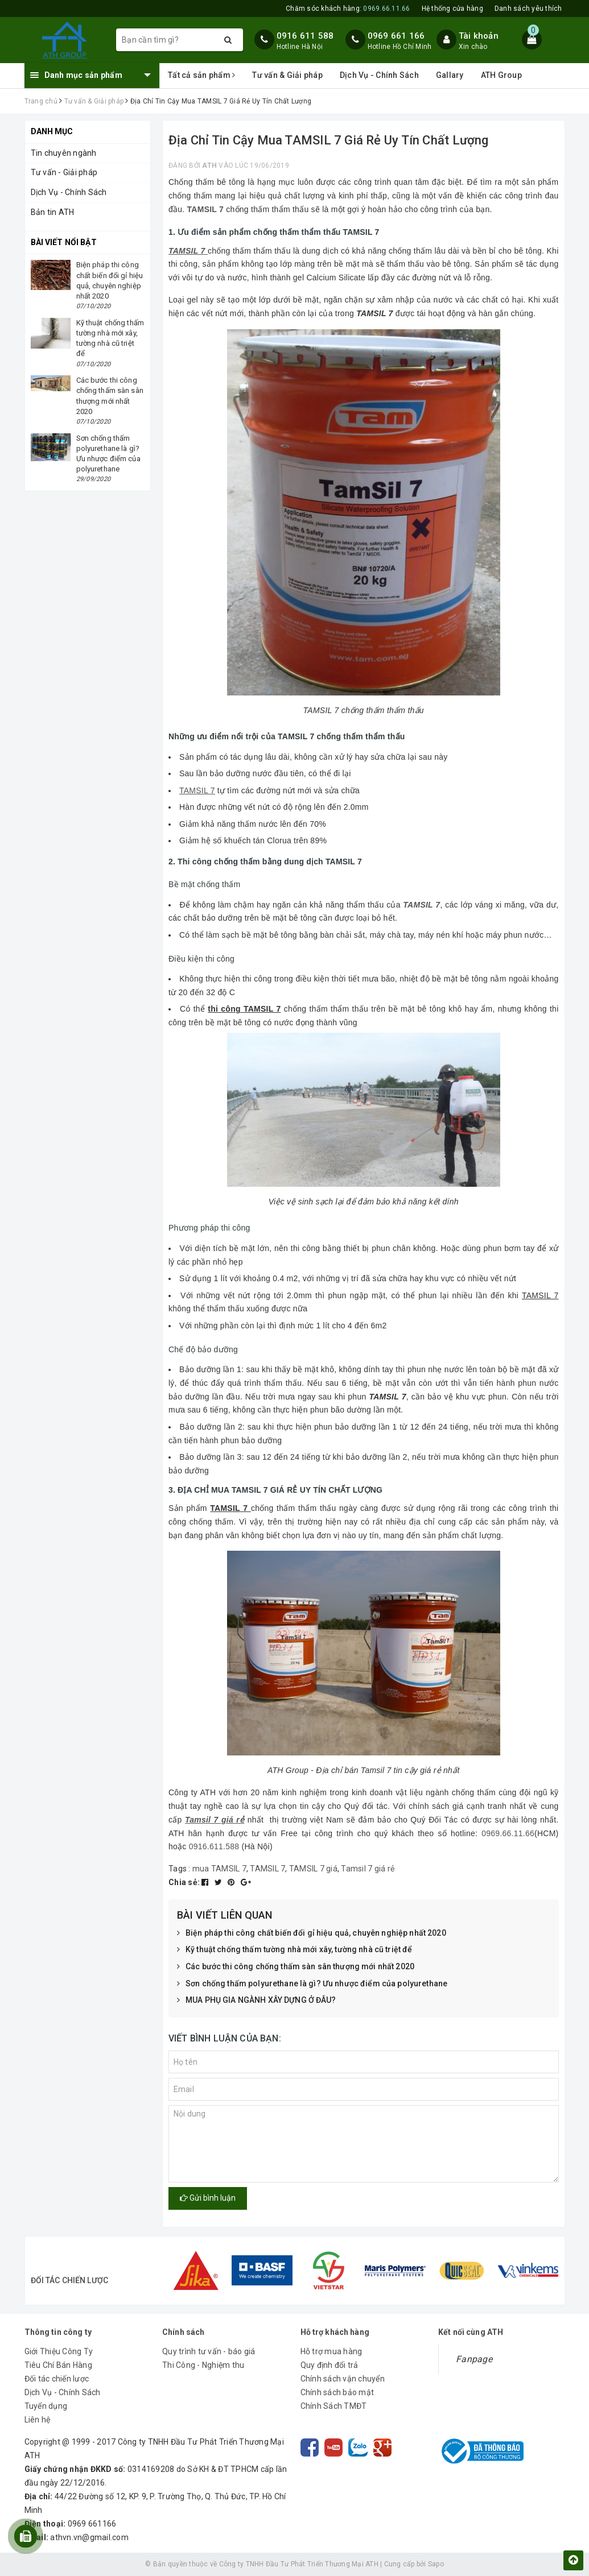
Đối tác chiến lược (56, 2378)
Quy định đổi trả (329, 2365)
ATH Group (501, 75)
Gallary (450, 75)
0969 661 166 (396, 36)
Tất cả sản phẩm (201, 75)
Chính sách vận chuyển (342, 2378)
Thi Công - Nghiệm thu (203, 2365)
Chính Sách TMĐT (333, 2406)
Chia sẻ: (184, 1882)
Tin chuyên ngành (64, 153)
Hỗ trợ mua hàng (331, 2351)
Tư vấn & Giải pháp (287, 75)
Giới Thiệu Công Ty (58, 2351)
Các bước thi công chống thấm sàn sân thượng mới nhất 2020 (295, 1967)
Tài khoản (479, 36)
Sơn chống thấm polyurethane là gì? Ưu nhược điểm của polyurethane (312, 1984)
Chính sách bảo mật (337, 2392)
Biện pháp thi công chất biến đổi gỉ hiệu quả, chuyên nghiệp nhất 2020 (311, 1933)
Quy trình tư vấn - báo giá (209, 2351)
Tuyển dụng (46, 2406)
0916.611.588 (214, 1846)
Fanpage (474, 2359)
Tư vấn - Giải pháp (64, 172)
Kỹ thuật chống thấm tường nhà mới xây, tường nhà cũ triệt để (294, 1950)
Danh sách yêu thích (528, 9)
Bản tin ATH (53, 212)
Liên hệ (37, 2419)
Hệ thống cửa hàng (452, 9)
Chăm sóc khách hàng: (348, 9)
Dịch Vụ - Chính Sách (379, 75)
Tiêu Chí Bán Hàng (58, 2365)
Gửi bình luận (208, 2197)
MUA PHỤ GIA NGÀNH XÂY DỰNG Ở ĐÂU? (256, 2000)
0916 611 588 (305, 36)
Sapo (436, 2564)
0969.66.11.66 (507, 1833)
